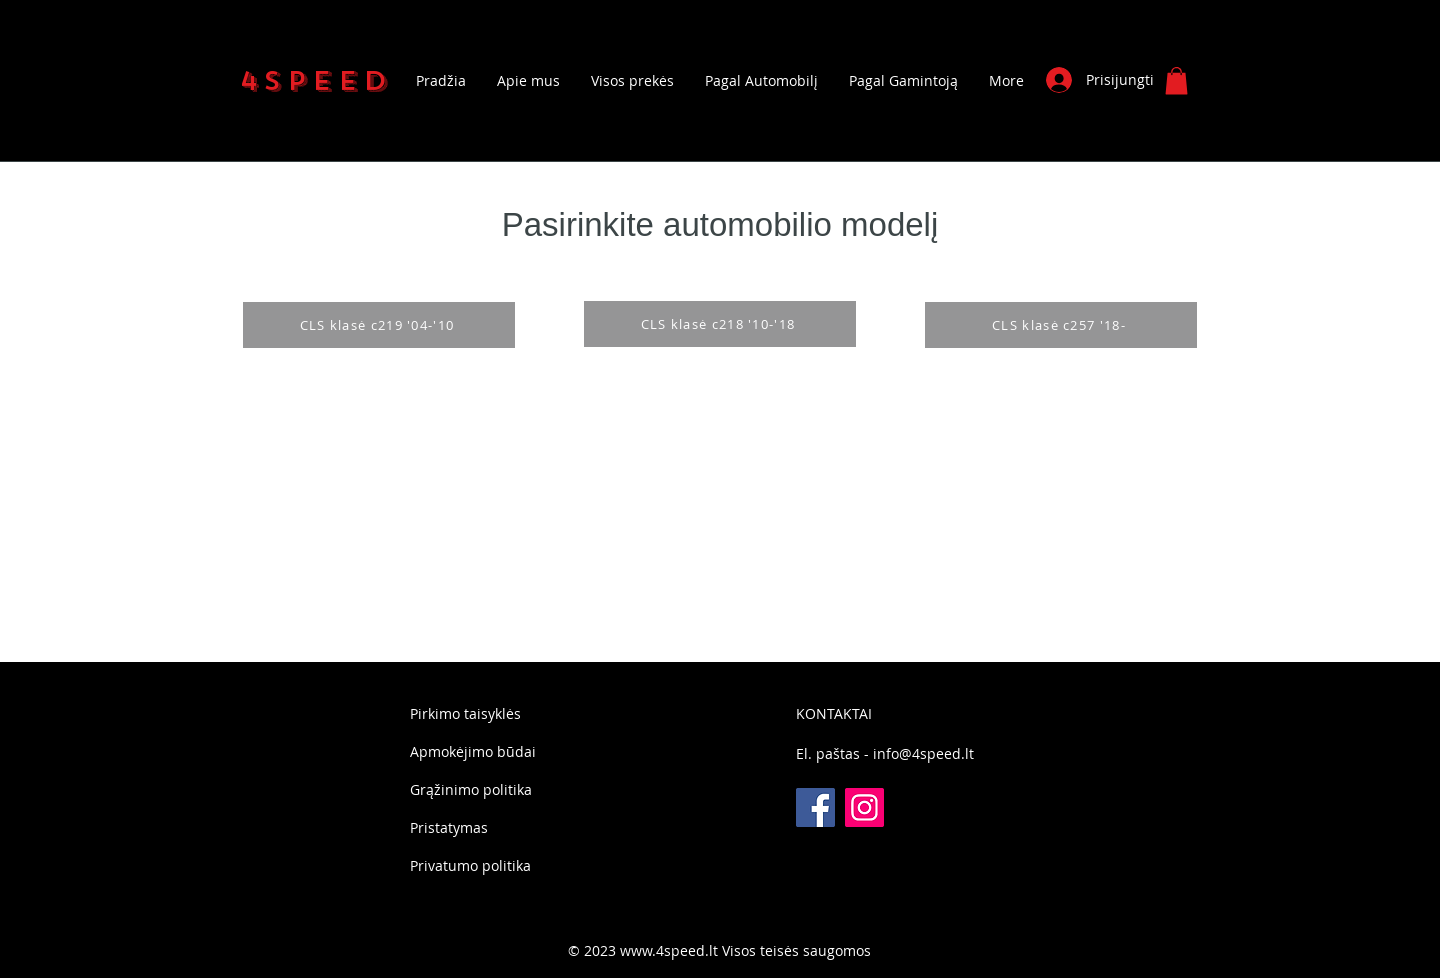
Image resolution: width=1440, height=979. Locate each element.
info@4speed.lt (923, 753)
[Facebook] (815, 807)
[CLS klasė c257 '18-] (1061, 325)
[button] (1176, 80)
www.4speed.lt (669, 950)
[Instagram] (864, 807)
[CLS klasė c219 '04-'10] (379, 325)
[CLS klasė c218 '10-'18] (720, 324)
